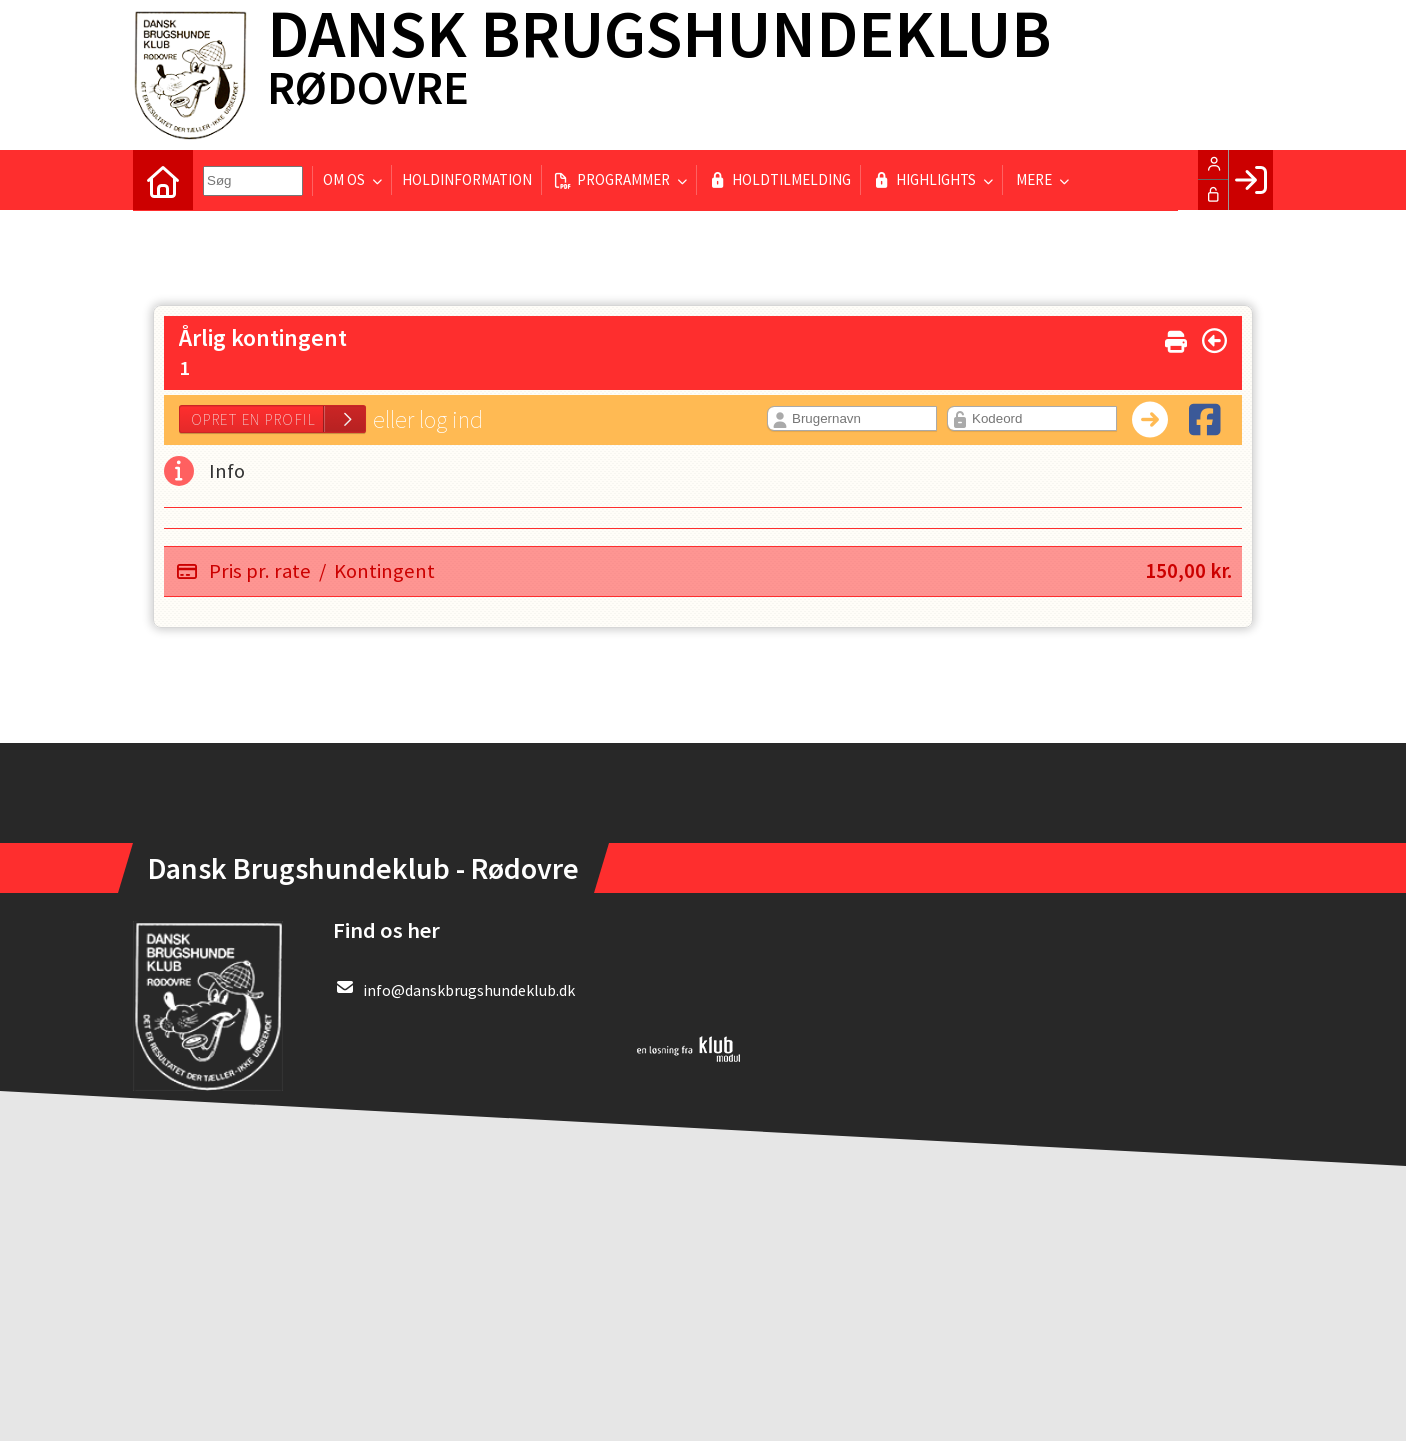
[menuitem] (163, 180)
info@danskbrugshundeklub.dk (469, 990)
